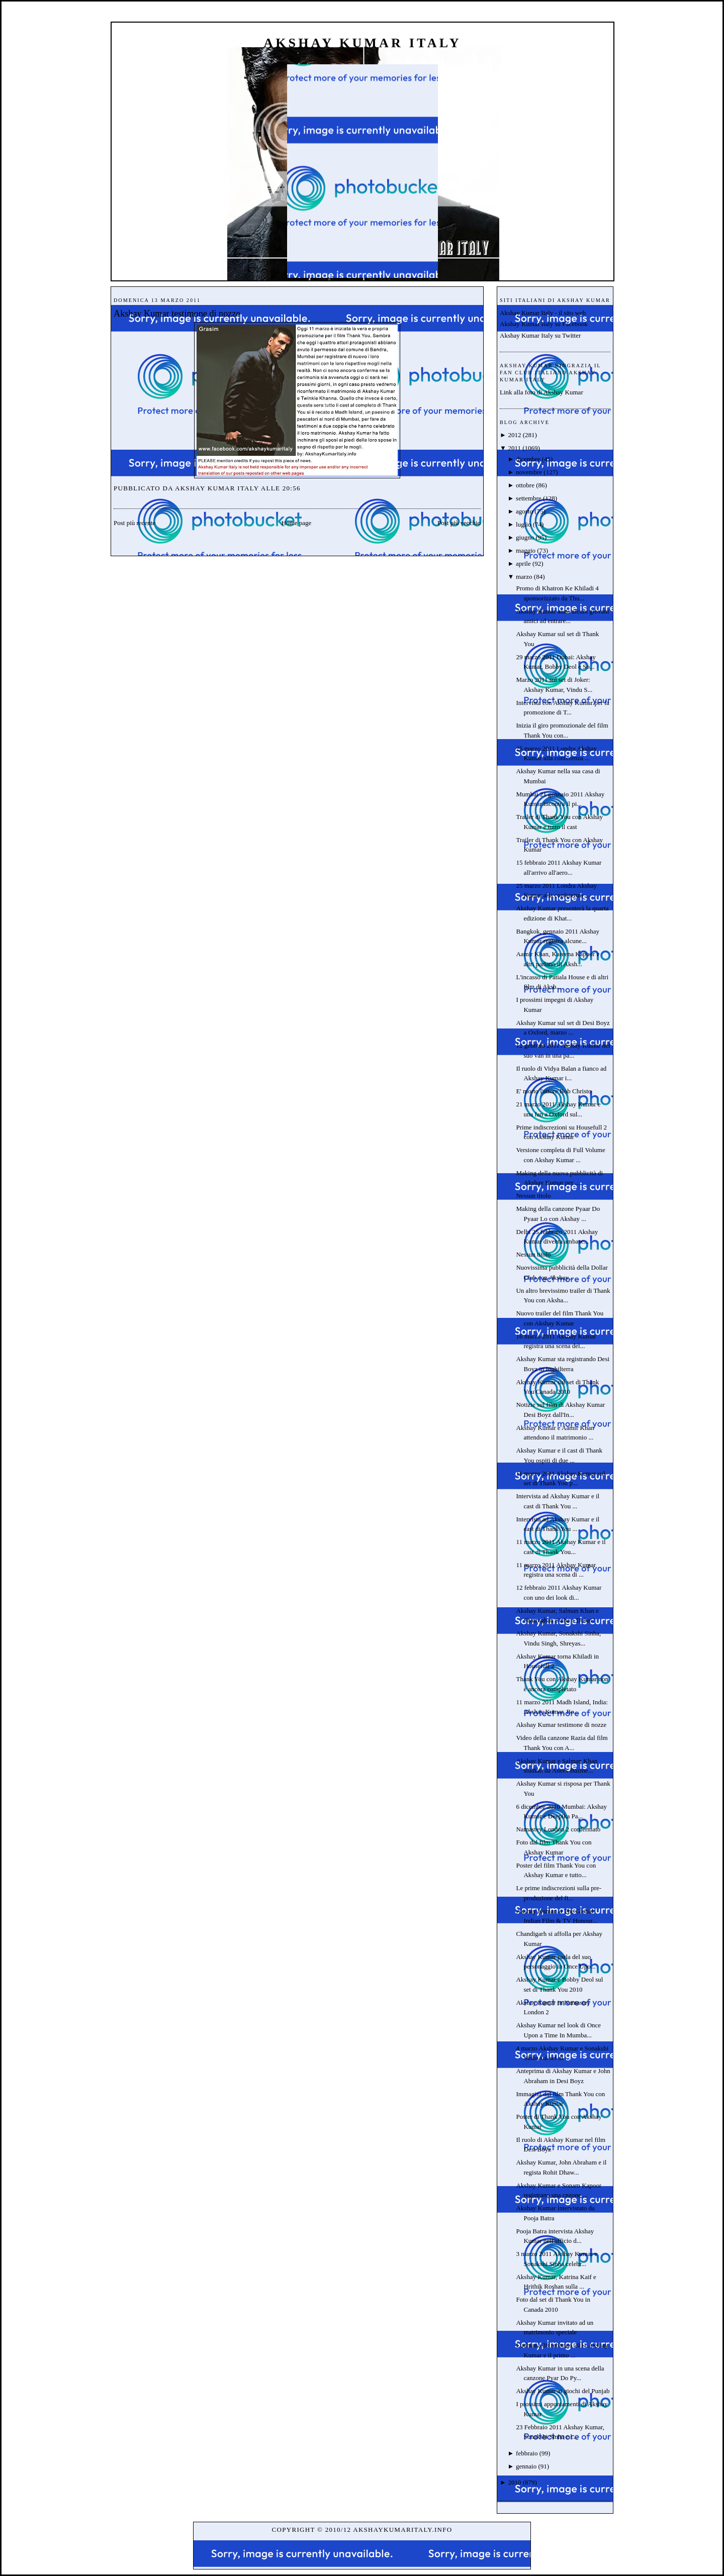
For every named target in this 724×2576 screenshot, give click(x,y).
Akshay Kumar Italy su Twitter (540, 335)
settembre (528, 498)
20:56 (292, 488)
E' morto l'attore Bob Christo (553, 1091)
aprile (523, 563)
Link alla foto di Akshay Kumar (541, 392)
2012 (514, 435)
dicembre (528, 459)
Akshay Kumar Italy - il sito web (543, 313)
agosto (524, 511)
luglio (523, 524)
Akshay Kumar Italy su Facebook (544, 324)
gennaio (526, 2466)
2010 (514, 2482)
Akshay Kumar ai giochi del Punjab (562, 2391)
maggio (525, 550)
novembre (529, 472)
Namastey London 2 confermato (558, 1829)
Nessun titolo (533, 1195)
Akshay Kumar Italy (362, 43)
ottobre (525, 485)
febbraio (526, 2453)
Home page (297, 523)
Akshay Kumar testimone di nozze (177, 313)
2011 (514, 448)
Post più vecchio (459, 523)
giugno (525, 537)
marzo (524, 576)
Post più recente (134, 523)
